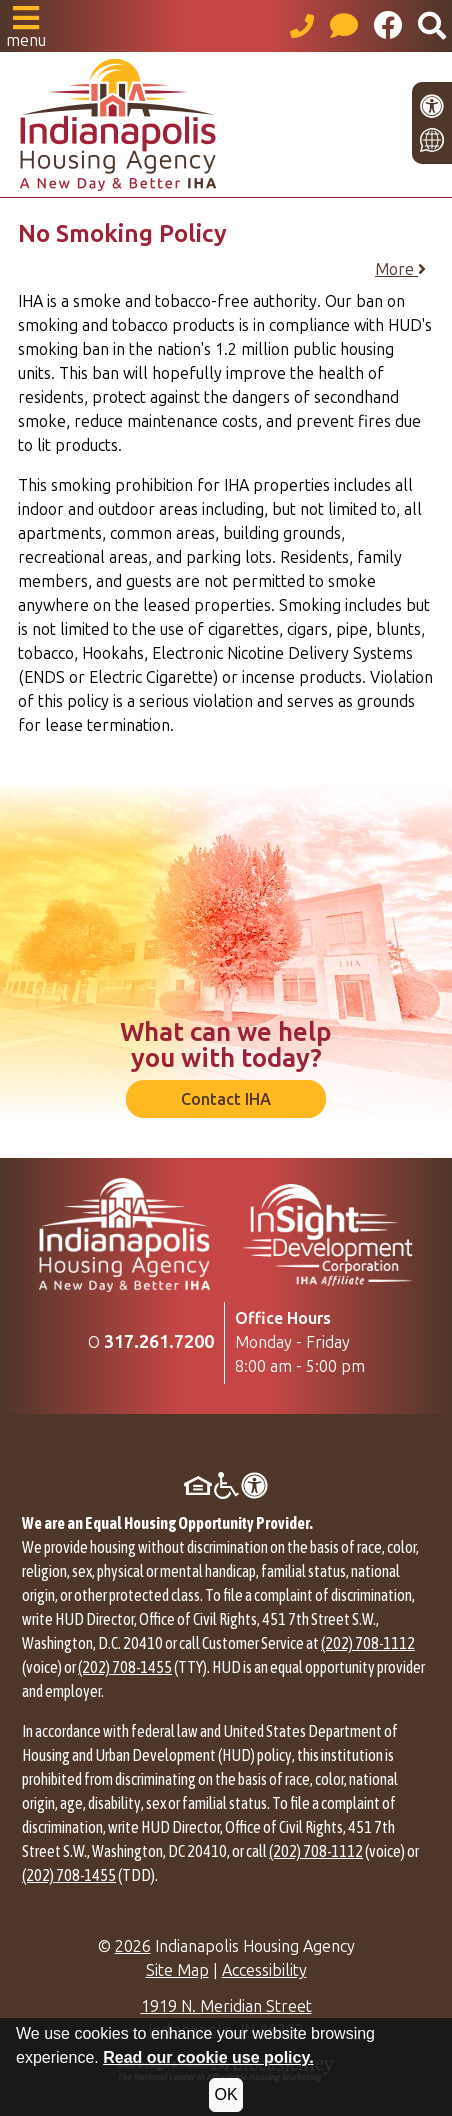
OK (225, 2094)
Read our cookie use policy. (208, 2057)
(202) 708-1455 (125, 1667)
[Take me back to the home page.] (226, 124)
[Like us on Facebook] (388, 26)
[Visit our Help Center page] (344, 26)
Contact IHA (226, 1099)
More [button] (400, 269)
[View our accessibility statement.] (432, 106)
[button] (26, 26)
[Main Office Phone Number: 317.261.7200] (159, 1342)
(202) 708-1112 (368, 1643)
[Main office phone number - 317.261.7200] (302, 26)
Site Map (177, 1970)
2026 (133, 1946)
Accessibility (264, 1970)
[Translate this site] (432, 140)
